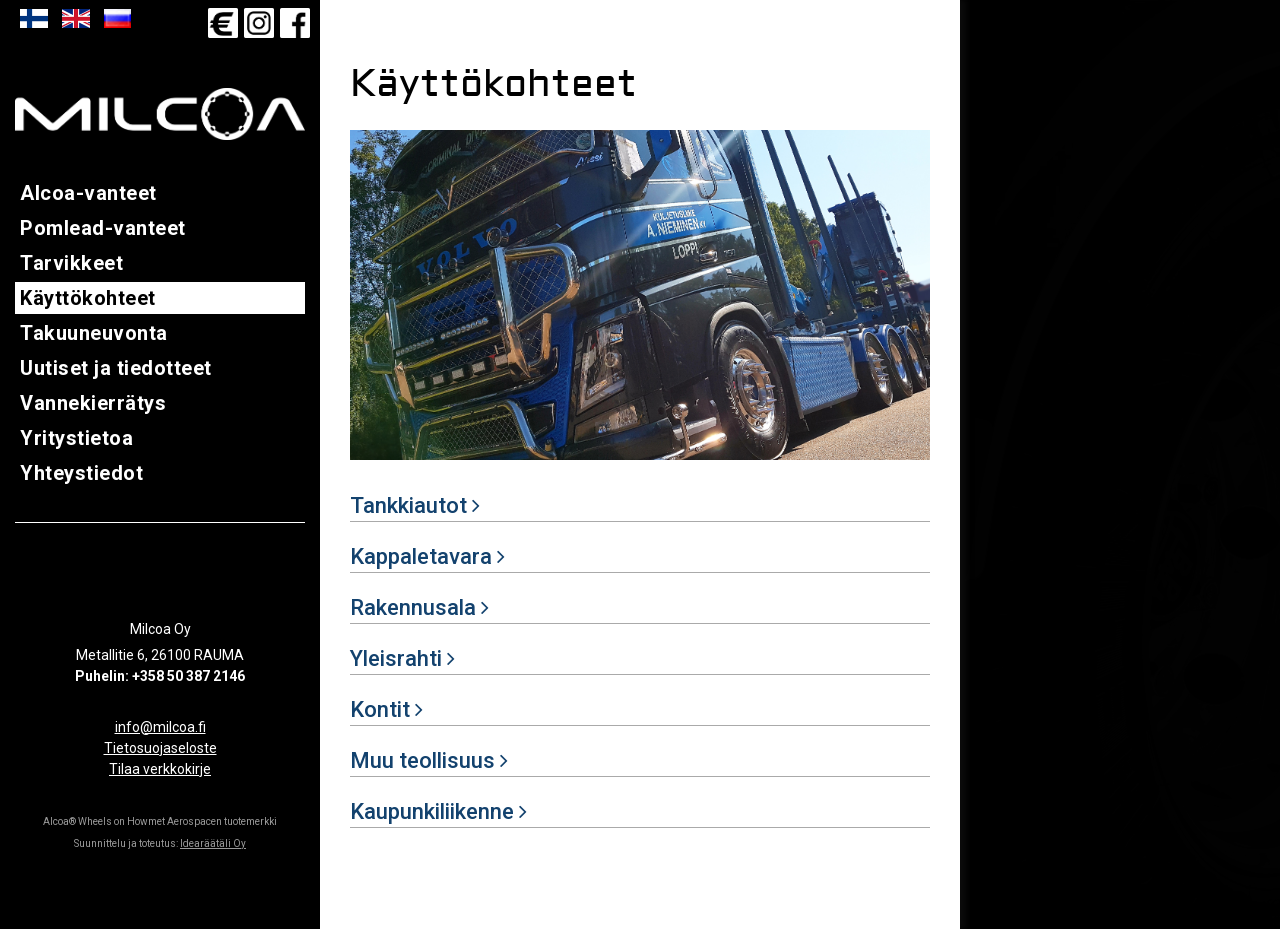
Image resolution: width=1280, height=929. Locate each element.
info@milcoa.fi (160, 727)
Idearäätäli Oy (213, 843)
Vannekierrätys (93, 403)
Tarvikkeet (71, 263)
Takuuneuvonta (94, 333)
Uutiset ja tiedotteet (116, 368)
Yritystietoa (76, 438)
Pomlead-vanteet (103, 228)
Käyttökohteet (88, 298)
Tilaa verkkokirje (160, 769)
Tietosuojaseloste (160, 748)
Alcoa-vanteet (88, 193)
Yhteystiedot (81, 473)
